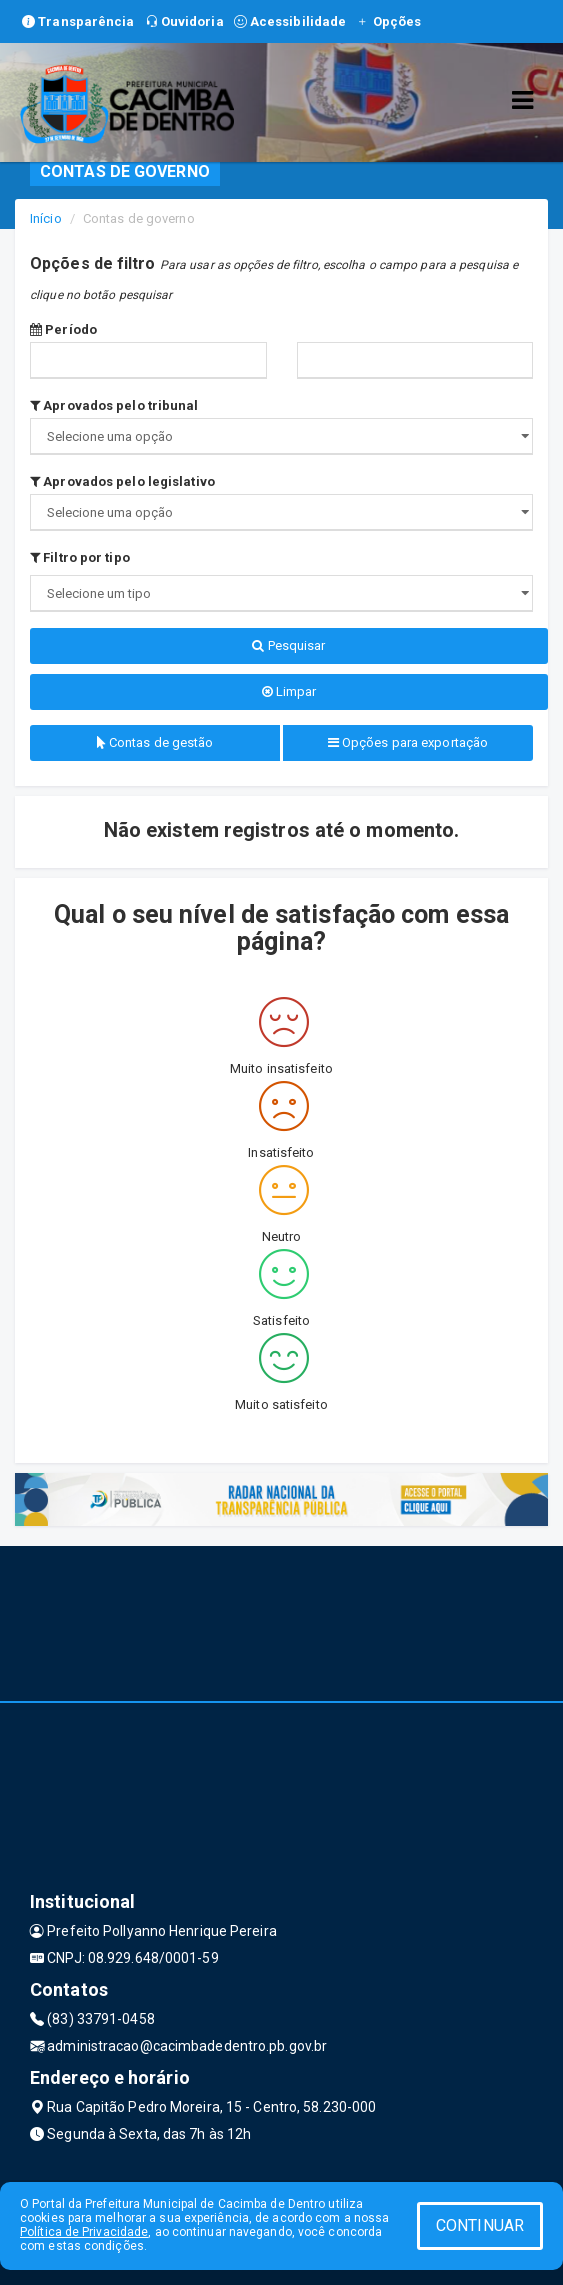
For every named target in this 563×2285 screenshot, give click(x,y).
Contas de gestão (155, 742)
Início (46, 218)
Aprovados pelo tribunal (114, 405)
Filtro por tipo (80, 557)
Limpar (289, 691)
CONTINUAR (480, 2225)
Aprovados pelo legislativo (122, 481)
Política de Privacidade (84, 2232)
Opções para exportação (408, 742)
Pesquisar (288, 645)
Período (63, 329)
